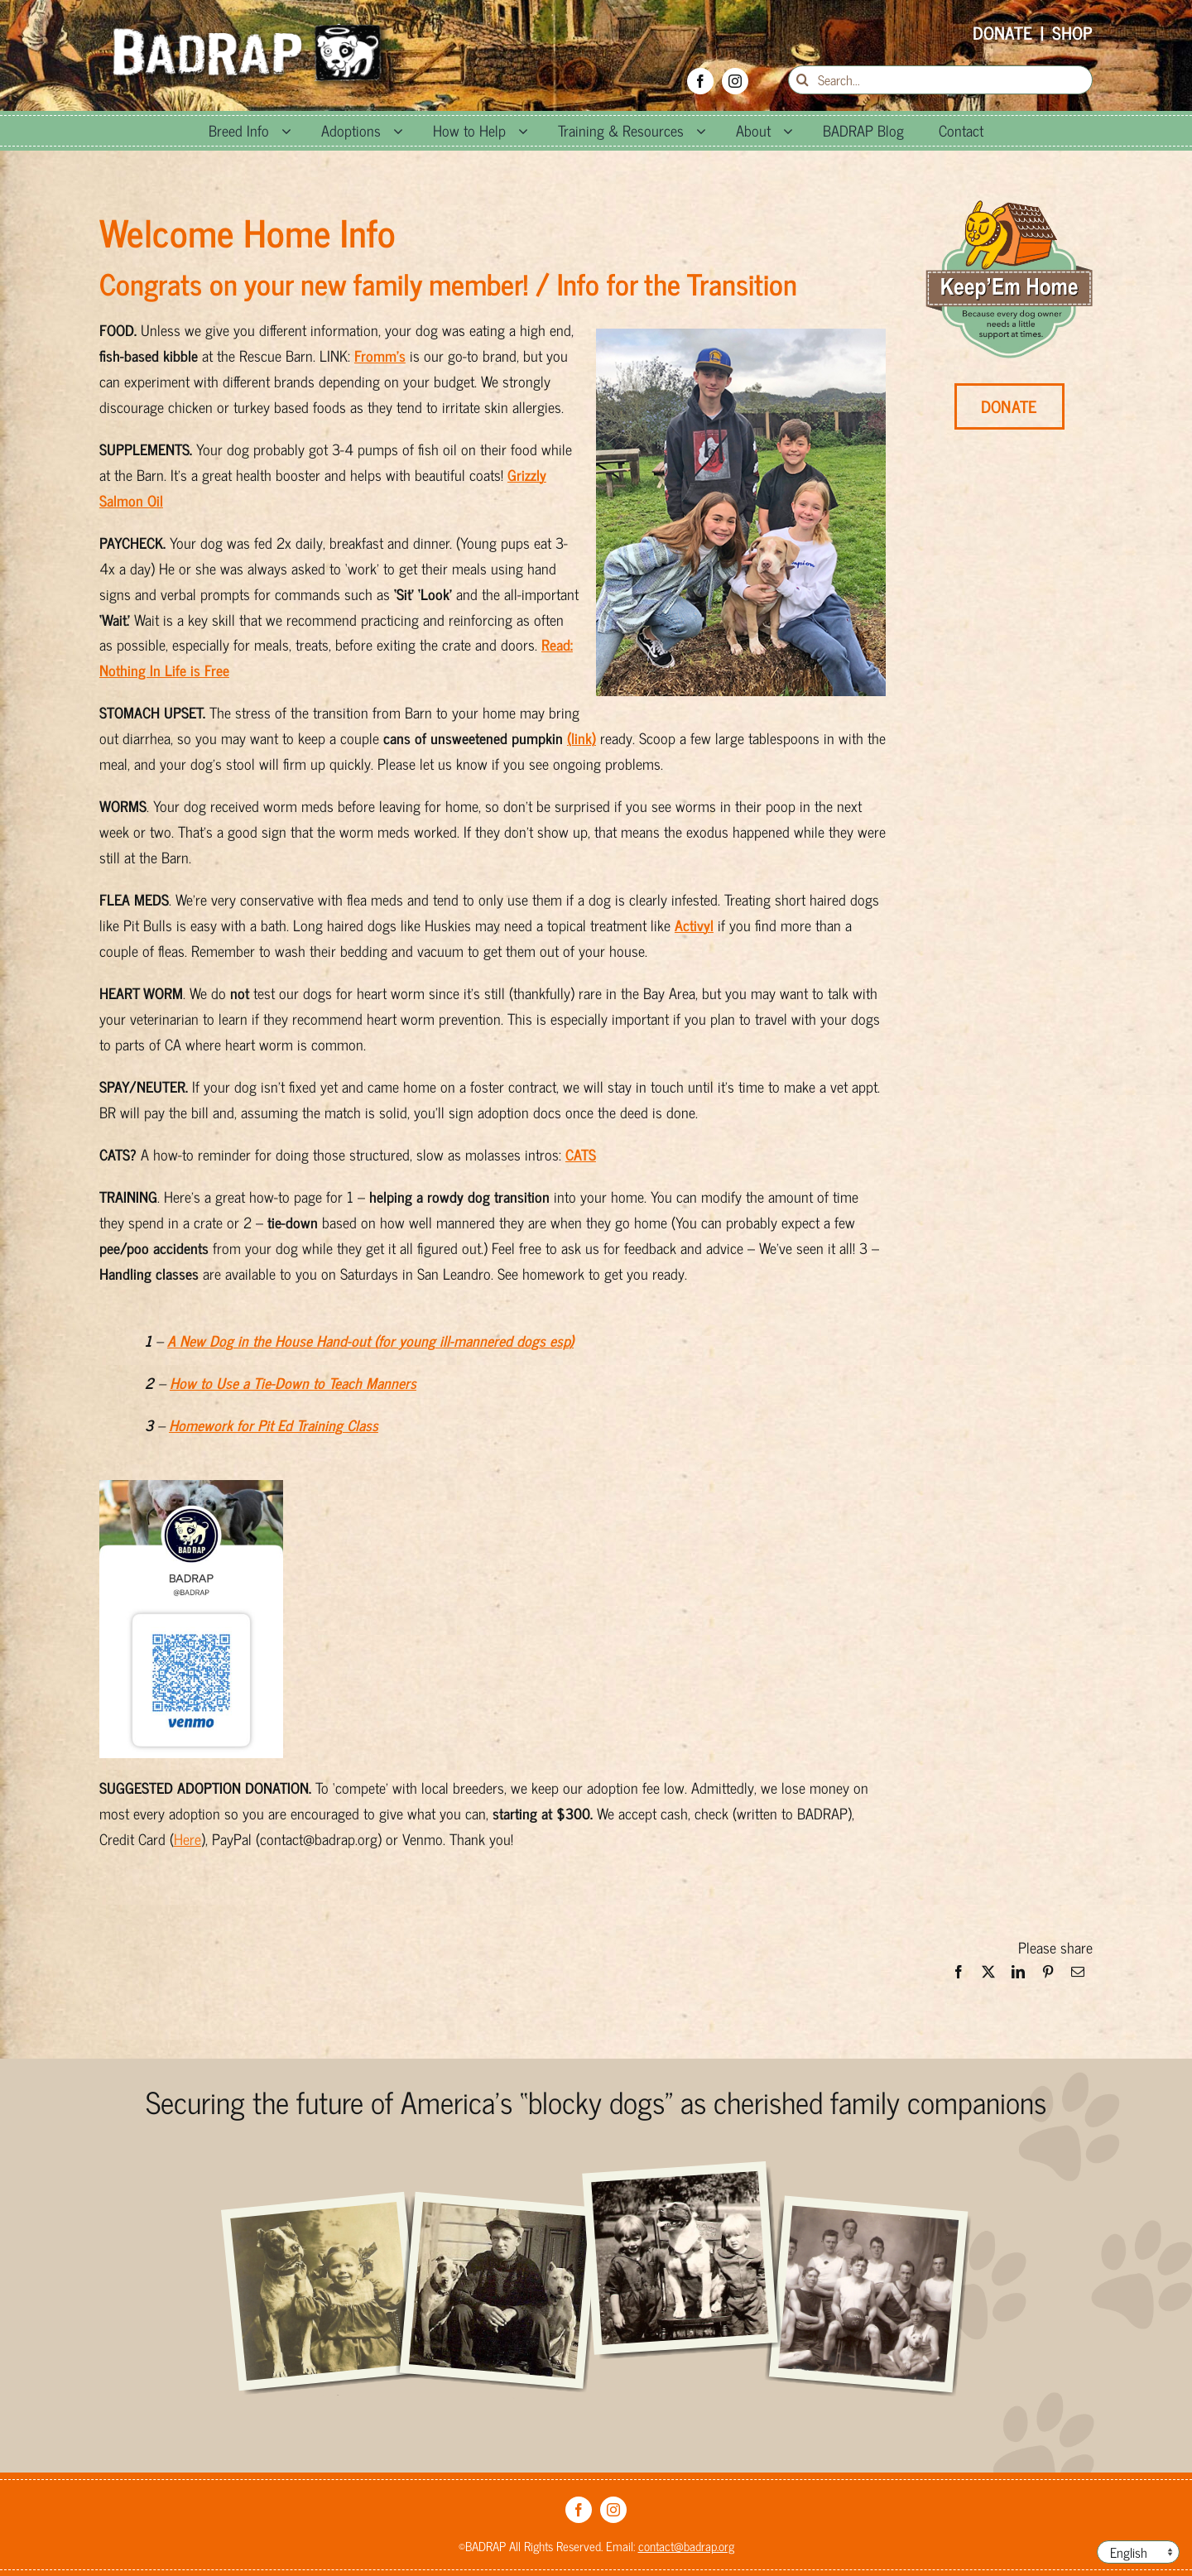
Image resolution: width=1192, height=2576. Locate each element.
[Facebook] (958, 1976)
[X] (988, 1976)
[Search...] (940, 79)
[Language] (1138, 2552)
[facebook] (700, 81)
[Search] (802, 79)
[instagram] (735, 81)
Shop (1072, 32)
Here (187, 1838)
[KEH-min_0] (1009, 207)
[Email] (1078, 1976)
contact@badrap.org (686, 2545)
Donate (1002, 32)
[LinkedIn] (1018, 1976)
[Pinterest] (1048, 1976)
